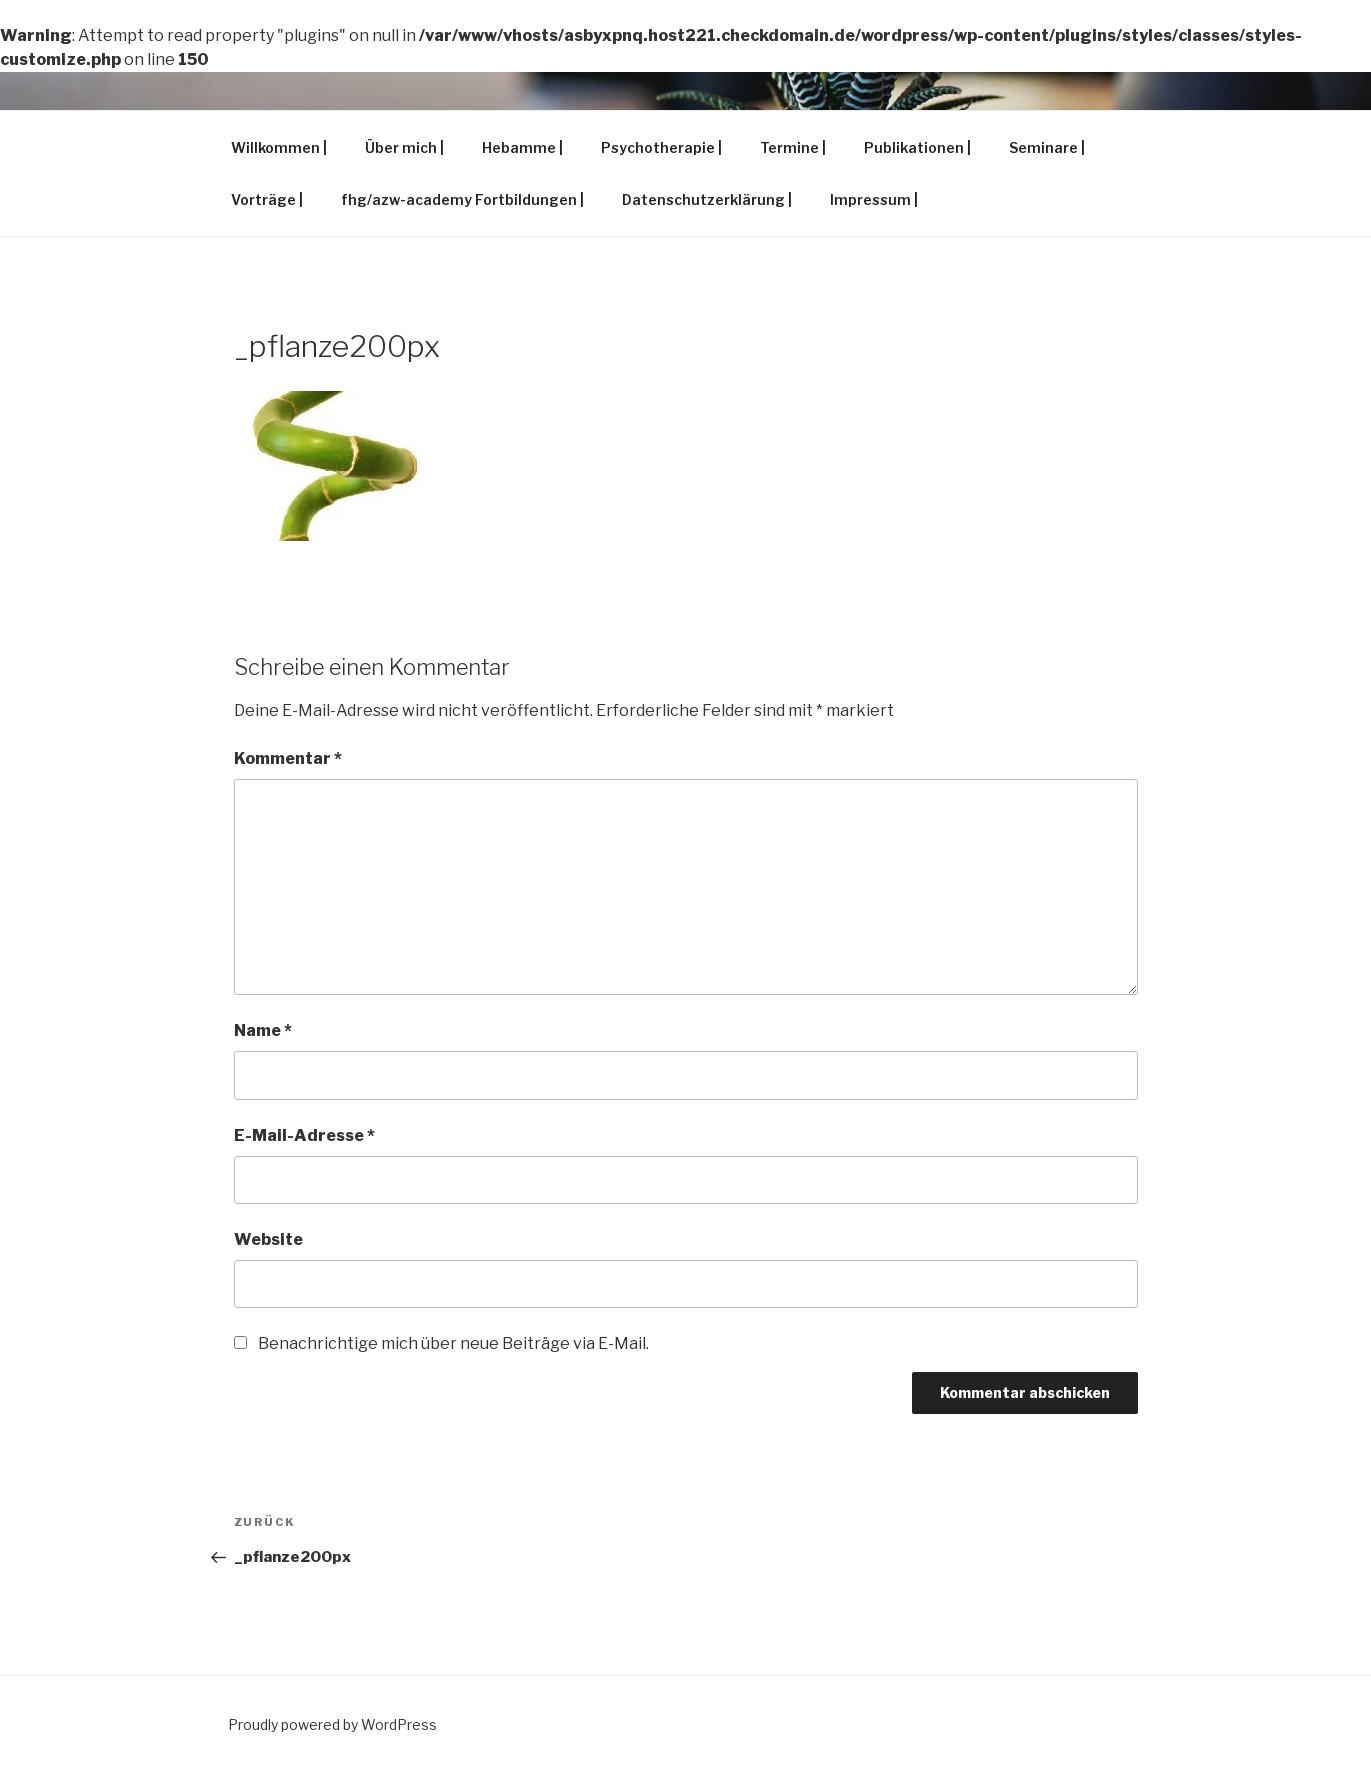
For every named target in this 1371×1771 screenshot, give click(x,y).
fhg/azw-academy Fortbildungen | (462, 199)
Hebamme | (522, 147)
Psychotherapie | (661, 147)
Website (268, 1239)
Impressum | (874, 199)
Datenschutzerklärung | (707, 199)
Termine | (793, 147)
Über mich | (404, 147)
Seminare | (1047, 147)
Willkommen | (279, 147)
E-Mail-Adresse (304, 1135)
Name (263, 1030)
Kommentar (288, 758)
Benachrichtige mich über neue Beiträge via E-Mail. (453, 1343)
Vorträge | (267, 199)
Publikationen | (917, 147)
